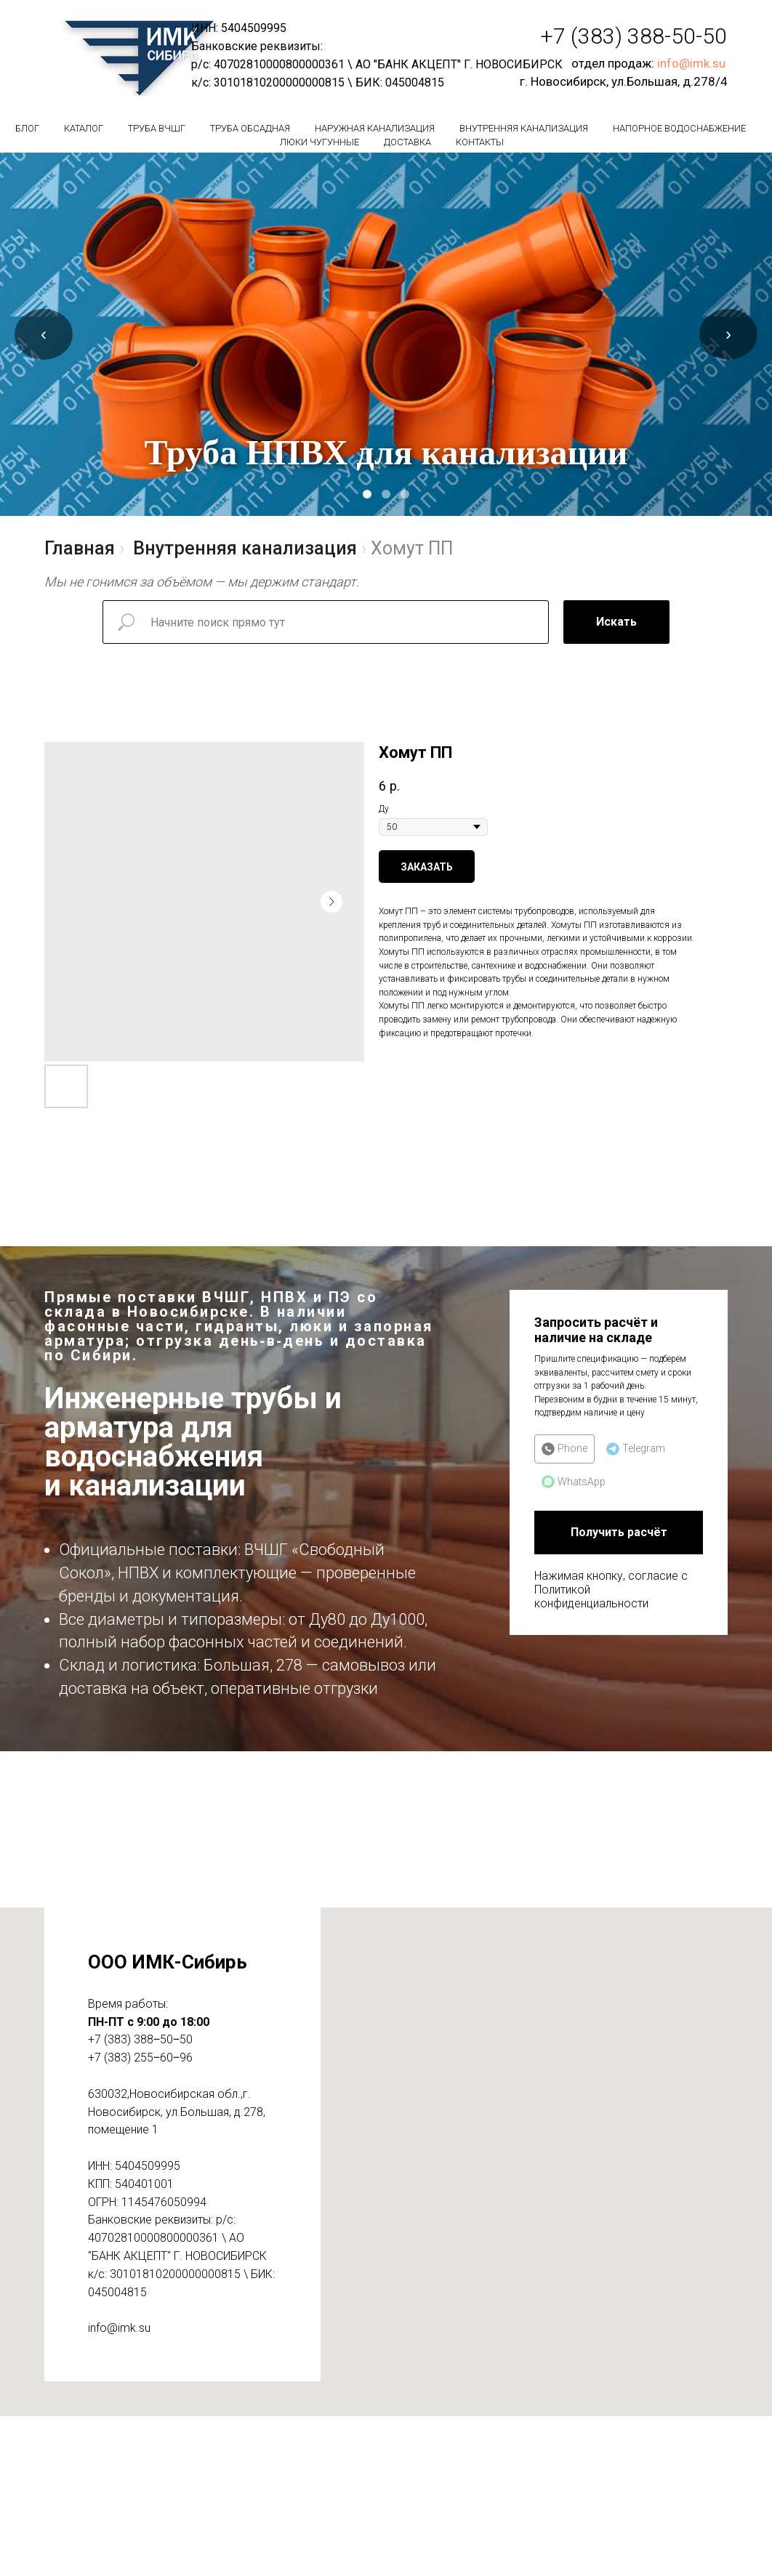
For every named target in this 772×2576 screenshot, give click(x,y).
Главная (79, 548)
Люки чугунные (319, 142)
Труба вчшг (156, 128)
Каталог (83, 128)
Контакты (480, 142)
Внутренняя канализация (523, 128)
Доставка (407, 142)
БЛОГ (27, 128)
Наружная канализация (375, 128)
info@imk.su (691, 63)
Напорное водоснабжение (679, 128)
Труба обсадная (250, 128)
